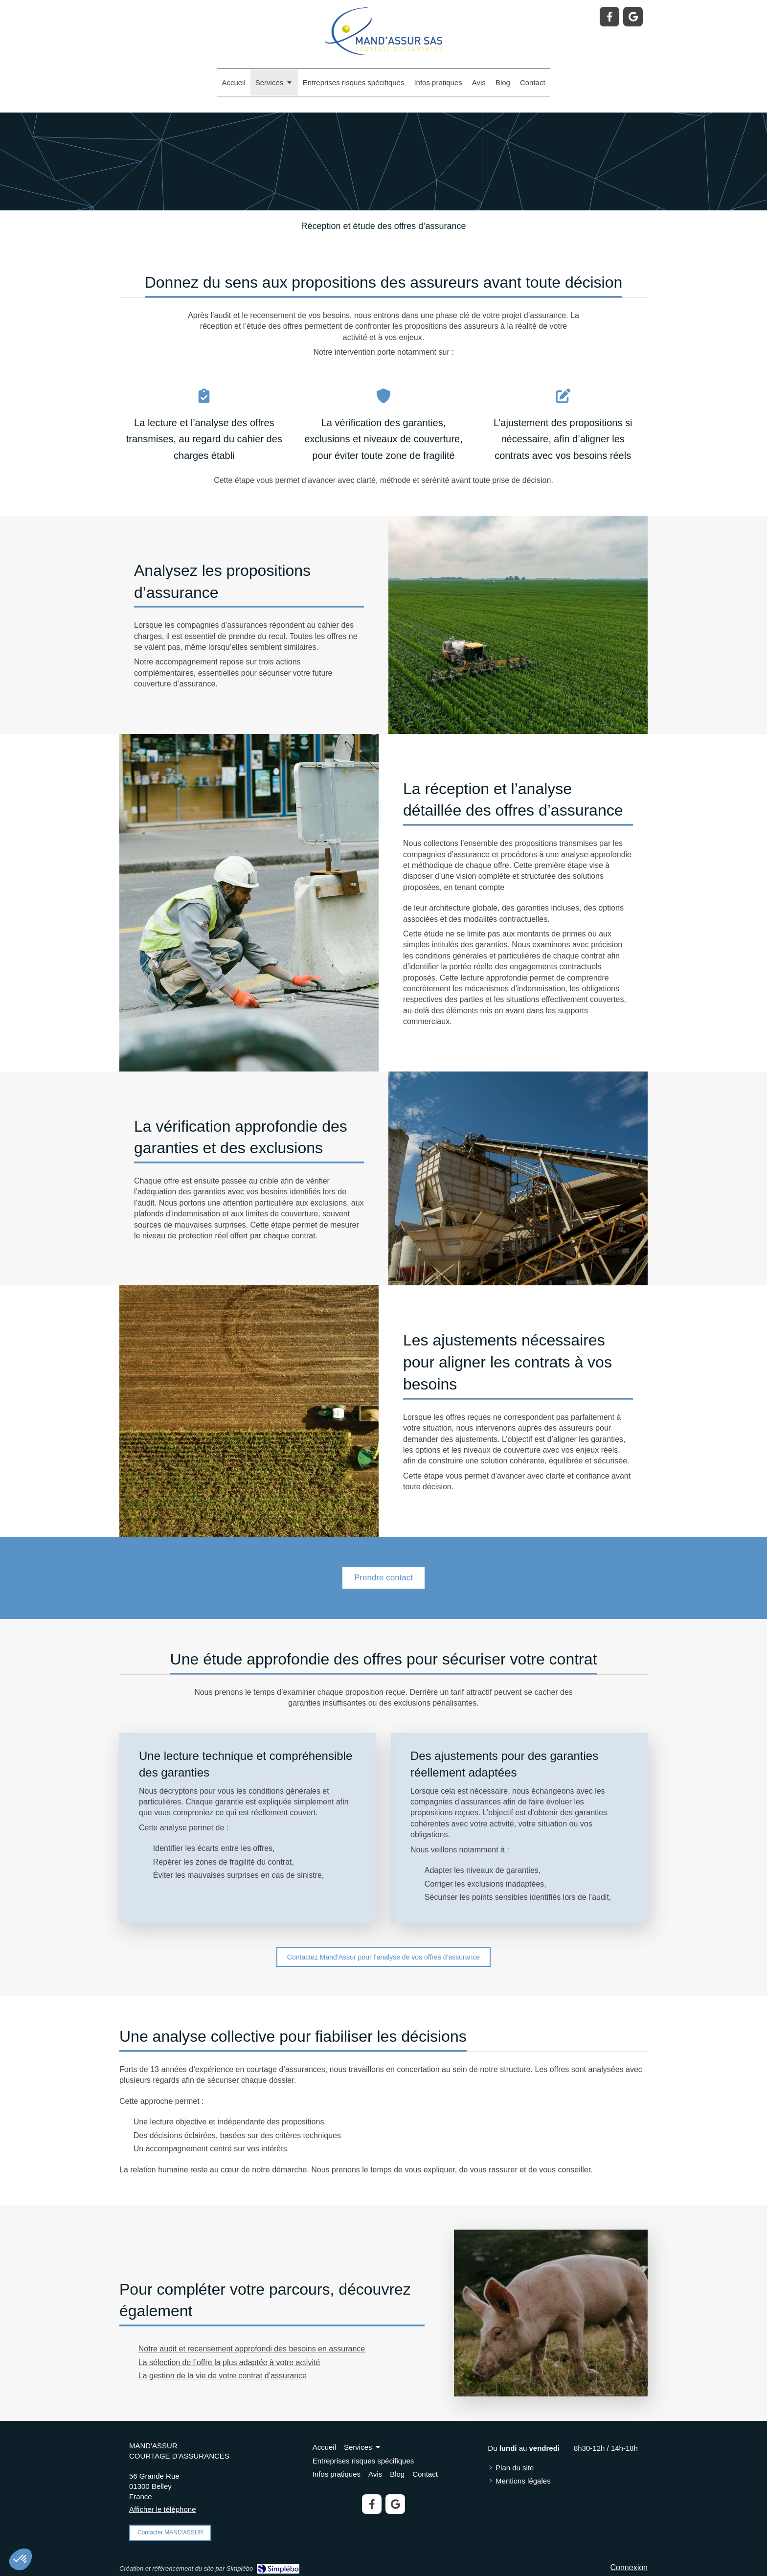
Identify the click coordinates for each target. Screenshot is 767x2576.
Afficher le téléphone (162, 2509)
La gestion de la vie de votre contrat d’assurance (222, 2375)
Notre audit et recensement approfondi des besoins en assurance (251, 2349)
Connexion (629, 2567)
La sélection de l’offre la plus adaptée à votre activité (229, 2362)
